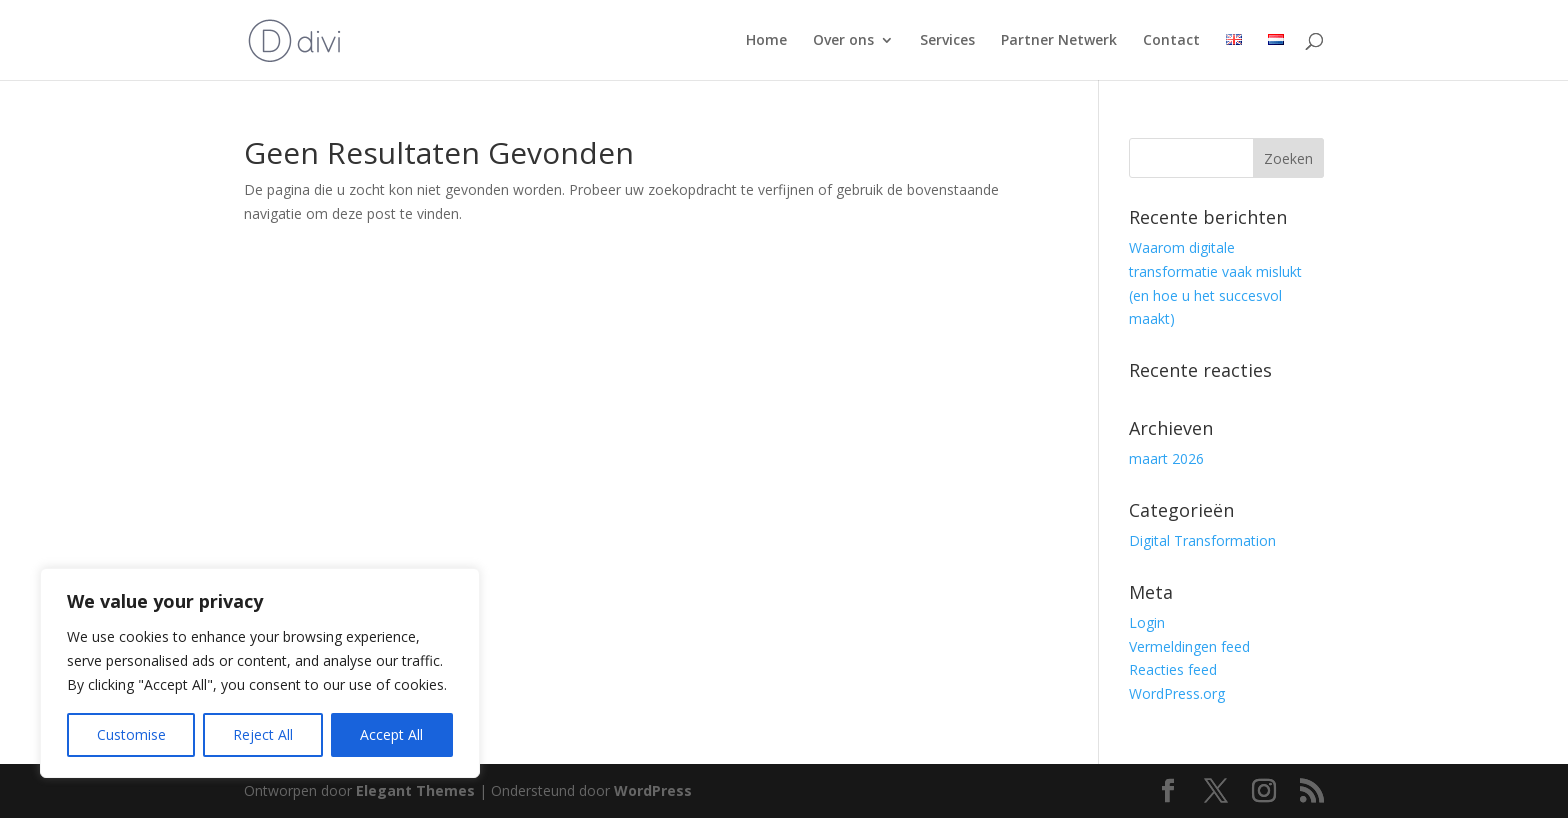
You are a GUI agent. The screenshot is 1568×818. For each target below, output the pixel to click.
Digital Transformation (1202, 540)
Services (947, 41)
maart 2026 (1166, 458)
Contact (1171, 41)
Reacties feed (1173, 669)
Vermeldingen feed (1189, 646)
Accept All (391, 734)
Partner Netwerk (1059, 41)
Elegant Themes (415, 790)
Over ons (843, 41)
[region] (260, 673)
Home (766, 41)
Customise (131, 734)
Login (1147, 622)
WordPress (653, 790)
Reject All (263, 734)
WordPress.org (1177, 693)
